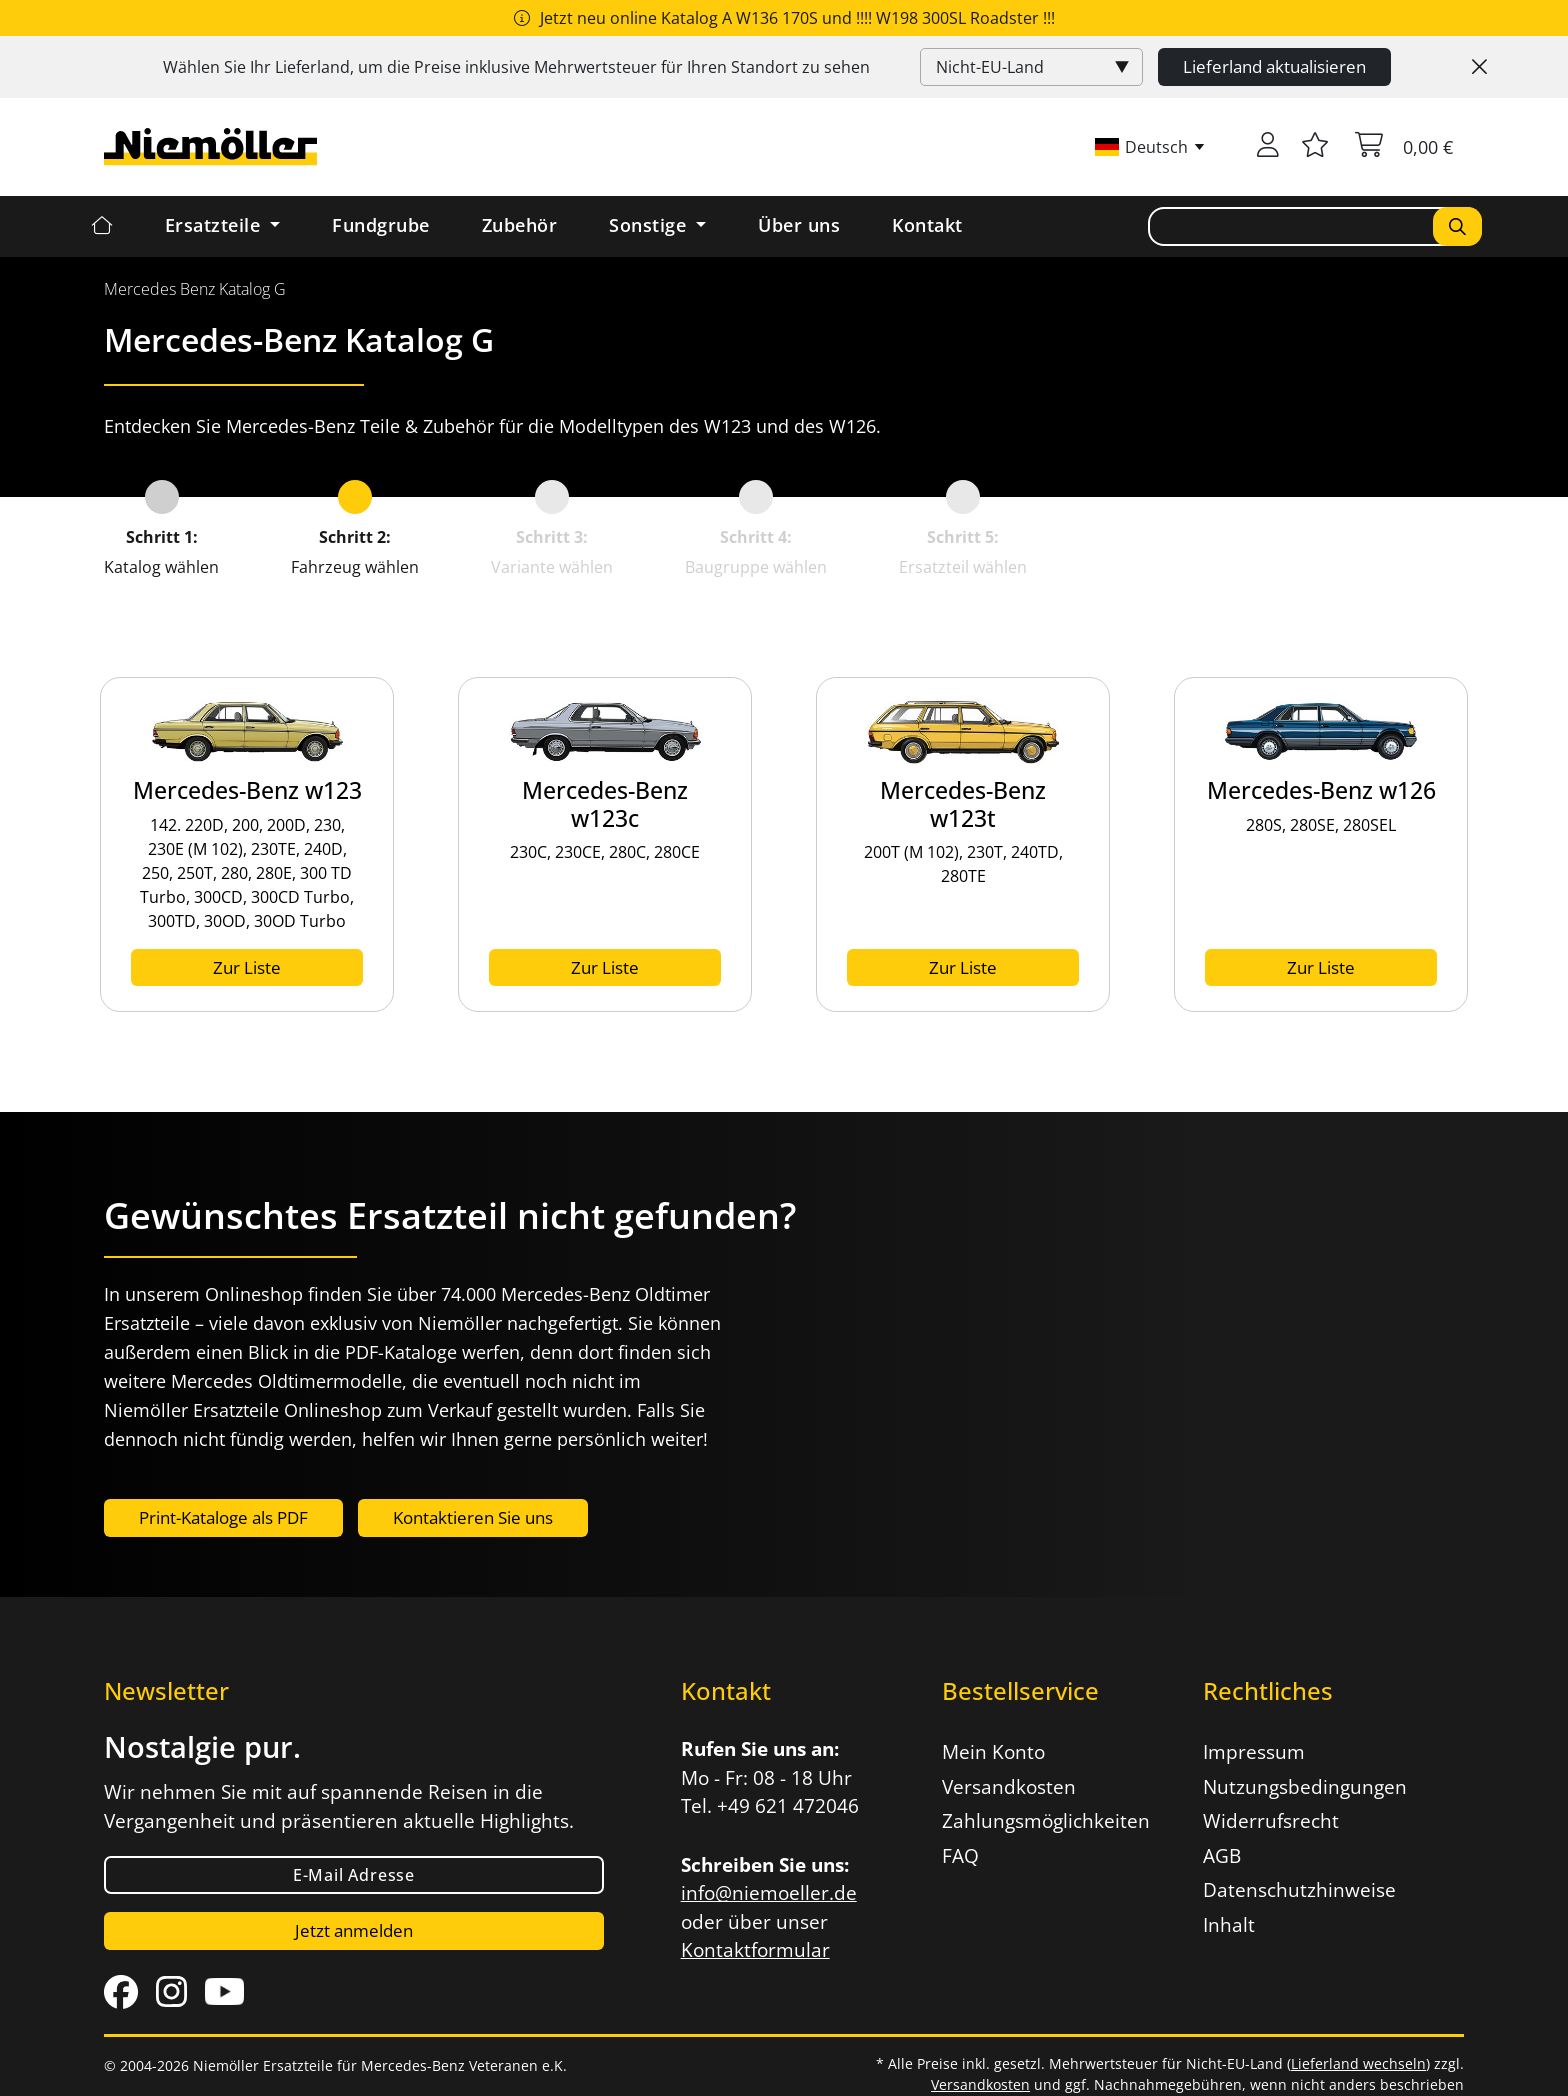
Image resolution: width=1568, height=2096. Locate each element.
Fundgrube (381, 225)
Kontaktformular (755, 1950)
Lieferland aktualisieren (1274, 66)
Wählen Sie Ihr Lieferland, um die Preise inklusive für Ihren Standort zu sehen (516, 67)
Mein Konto (993, 1752)
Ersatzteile (215, 225)
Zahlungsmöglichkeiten (1046, 1821)
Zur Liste (247, 967)
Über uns (799, 225)
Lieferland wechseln (1358, 2063)
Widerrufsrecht (1271, 1821)
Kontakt (927, 225)
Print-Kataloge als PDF (223, 1517)
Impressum (1254, 1752)
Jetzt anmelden (354, 1930)
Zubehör (520, 225)
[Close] (1479, 67)
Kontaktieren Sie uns (473, 1517)
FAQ (960, 1856)
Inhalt (1229, 1925)
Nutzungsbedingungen (1305, 1787)
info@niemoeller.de (769, 1893)
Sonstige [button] (650, 225)
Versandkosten (1009, 1787)
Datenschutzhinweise (1299, 1890)
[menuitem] (195, 289)
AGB (1222, 1856)
